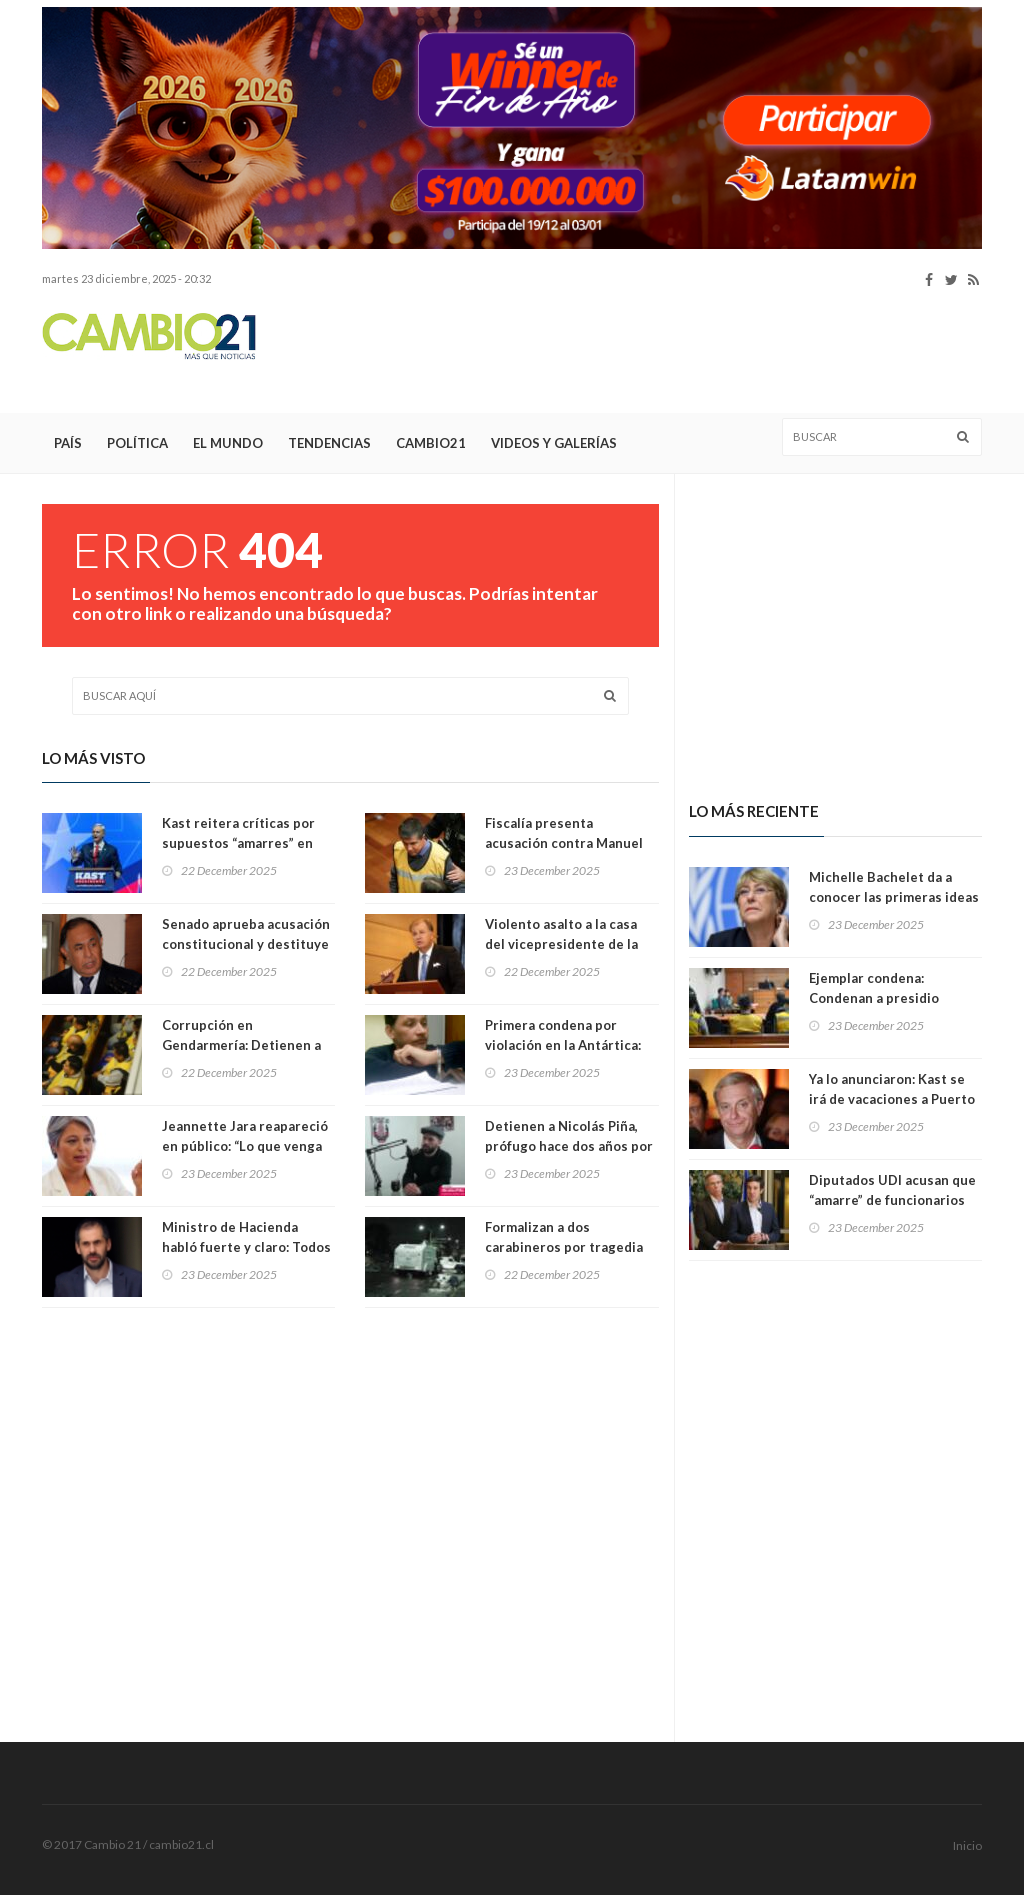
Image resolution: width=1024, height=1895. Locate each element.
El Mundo (228, 443)
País (68, 443)
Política (137, 443)
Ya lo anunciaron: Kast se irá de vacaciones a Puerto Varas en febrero (892, 1099)
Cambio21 (431, 443)
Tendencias (329, 443)
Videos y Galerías (554, 443)
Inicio (967, 1845)
